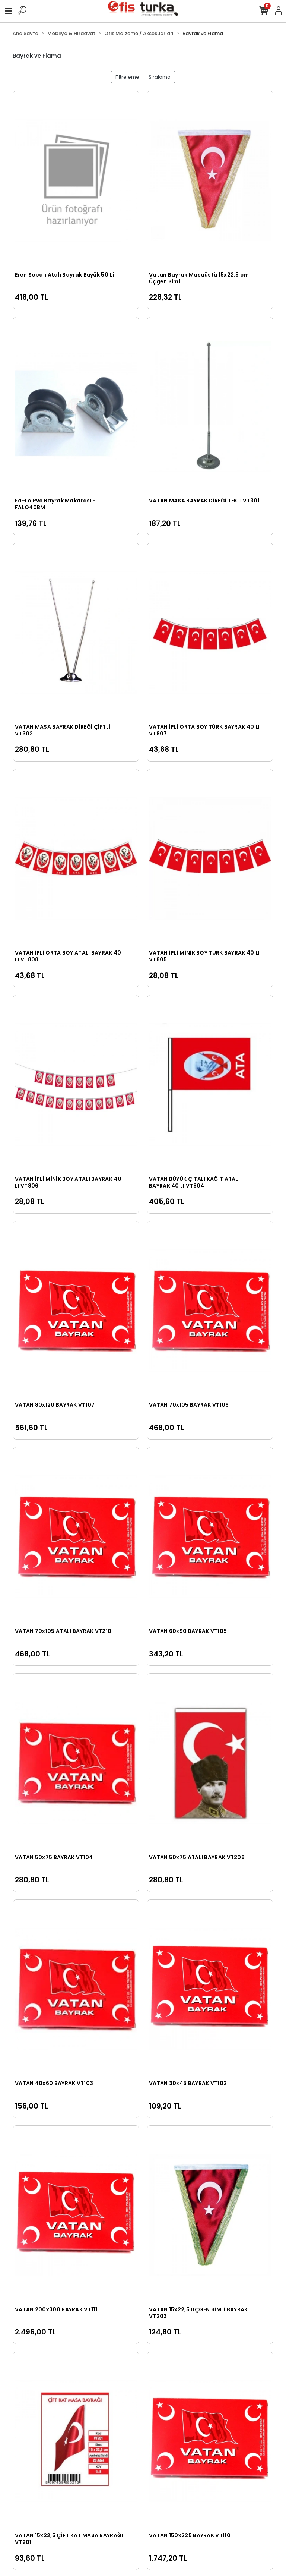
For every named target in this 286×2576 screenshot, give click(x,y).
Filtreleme (127, 77)
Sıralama (160, 77)
